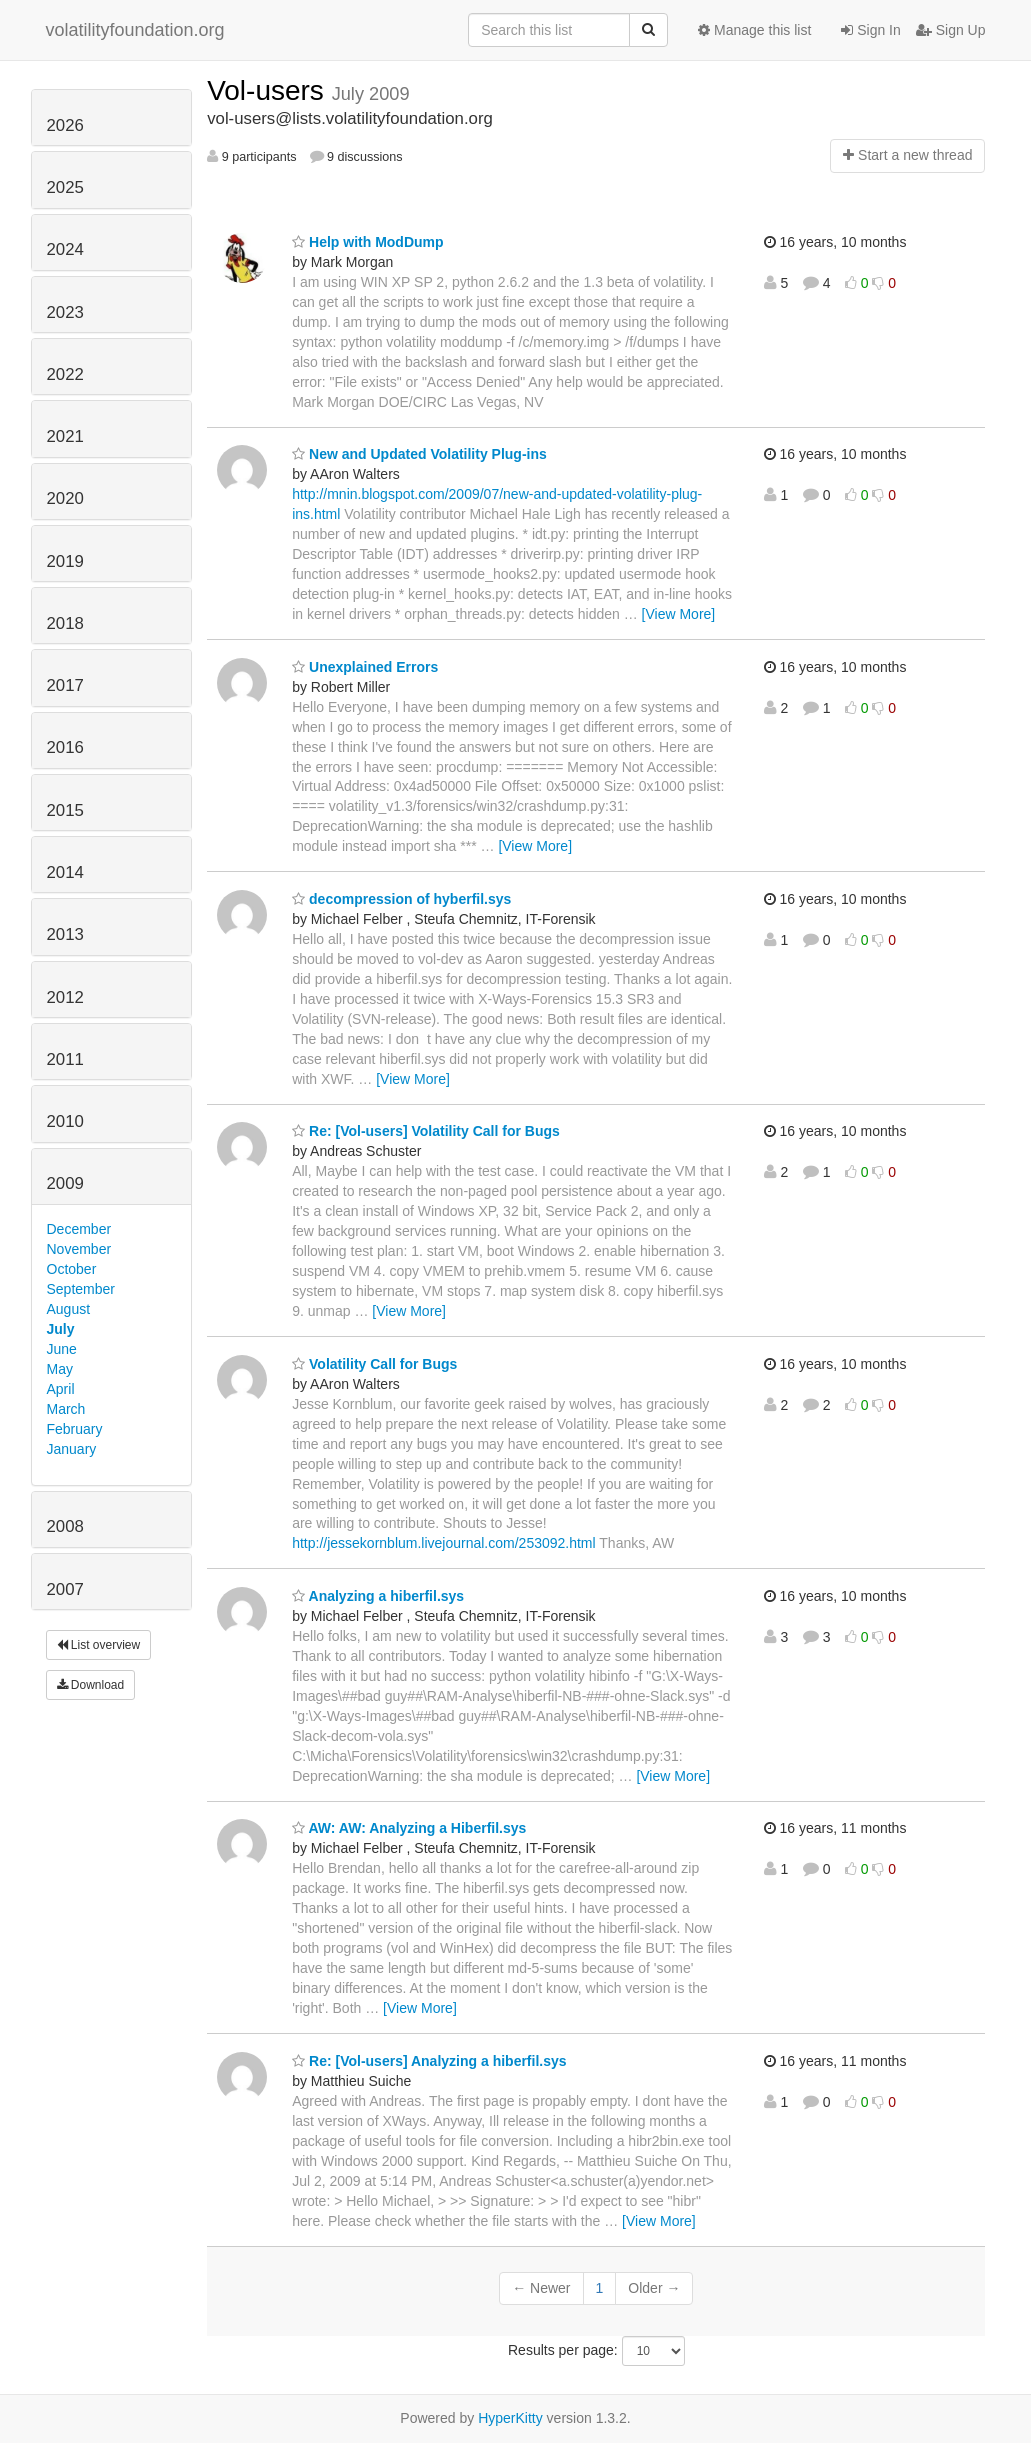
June (62, 1349)
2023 (65, 312)
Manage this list (754, 30)
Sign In (870, 30)
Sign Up (951, 30)
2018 (65, 623)
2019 (65, 561)
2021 (65, 436)
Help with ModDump (367, 242)
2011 (65, 1059)
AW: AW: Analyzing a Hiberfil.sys (409, 1828)
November (79, 1249)
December (79, 1229)
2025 (65, 187)
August (69, 1309)
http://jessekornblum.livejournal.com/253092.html (444, 1543)
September (81, 1289)
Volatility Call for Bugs (374, 1364)
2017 (65, 685)
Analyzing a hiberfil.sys (378, 1596)
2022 (65, 374)
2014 (65, 872)
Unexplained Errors (365, 667)
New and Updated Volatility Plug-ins (419, 454)
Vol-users (269, 90)
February (75, 1429)
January (72, 1449)
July (61, 1329)
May (60, 1369)
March (66, 1409)
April (61, 1389)
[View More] (679, 614)
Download (91, 1685)
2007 (65, 1589)
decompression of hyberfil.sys (401, 899)
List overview (99, 1645)
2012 (65, 997)
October (72, 1269)
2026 (65, 125)
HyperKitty (510, 2418)
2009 (65, 1183)
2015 (65, 810)
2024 (65, 249)
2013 (65, 934)
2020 (65, 498)
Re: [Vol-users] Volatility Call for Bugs (426, 1131)
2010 (65, 1121)
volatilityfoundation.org (135, 30)
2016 (65, 747)
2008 (65, 1526)
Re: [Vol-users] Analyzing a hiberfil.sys (429, 2061)
